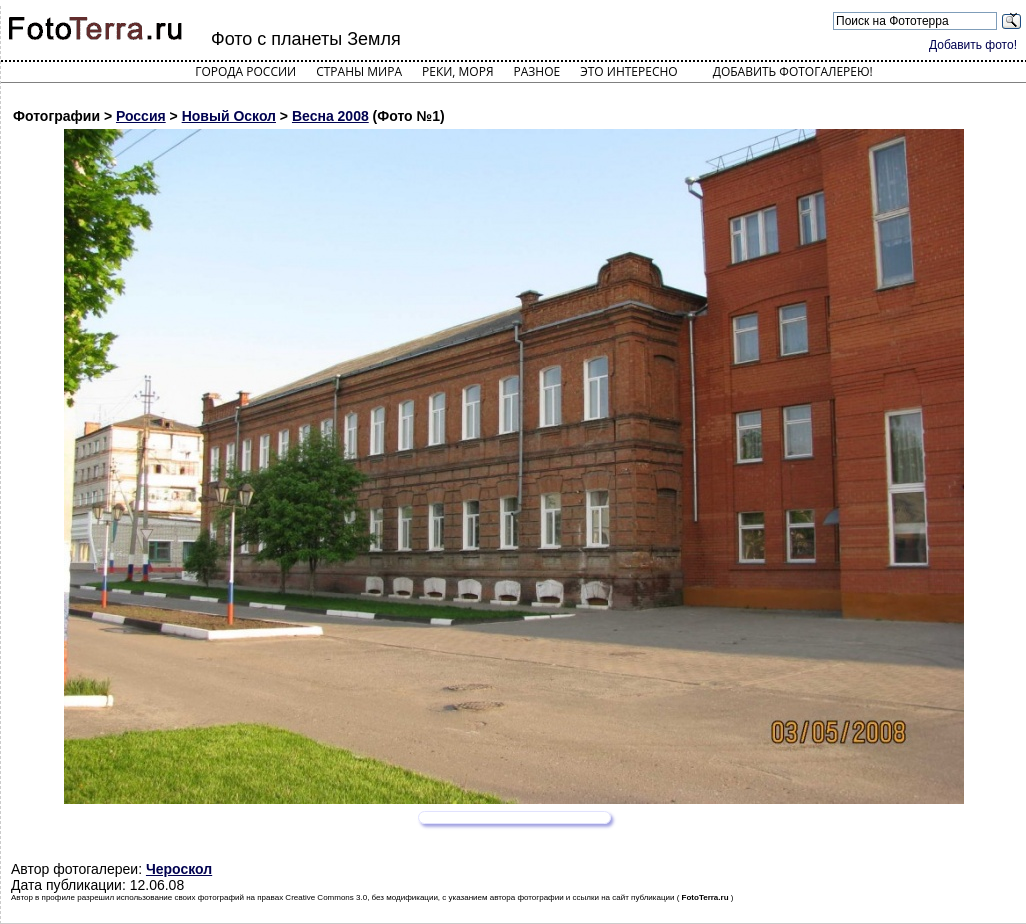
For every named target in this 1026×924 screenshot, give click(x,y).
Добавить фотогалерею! (793, 71)
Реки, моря (457, 71)
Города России (245, 71)
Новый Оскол (229, 116)
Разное (537, 71)
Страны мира (359, 71)
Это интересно (629, 71)
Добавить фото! (973, 45)
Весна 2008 (330, 116)
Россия (141, 116)
